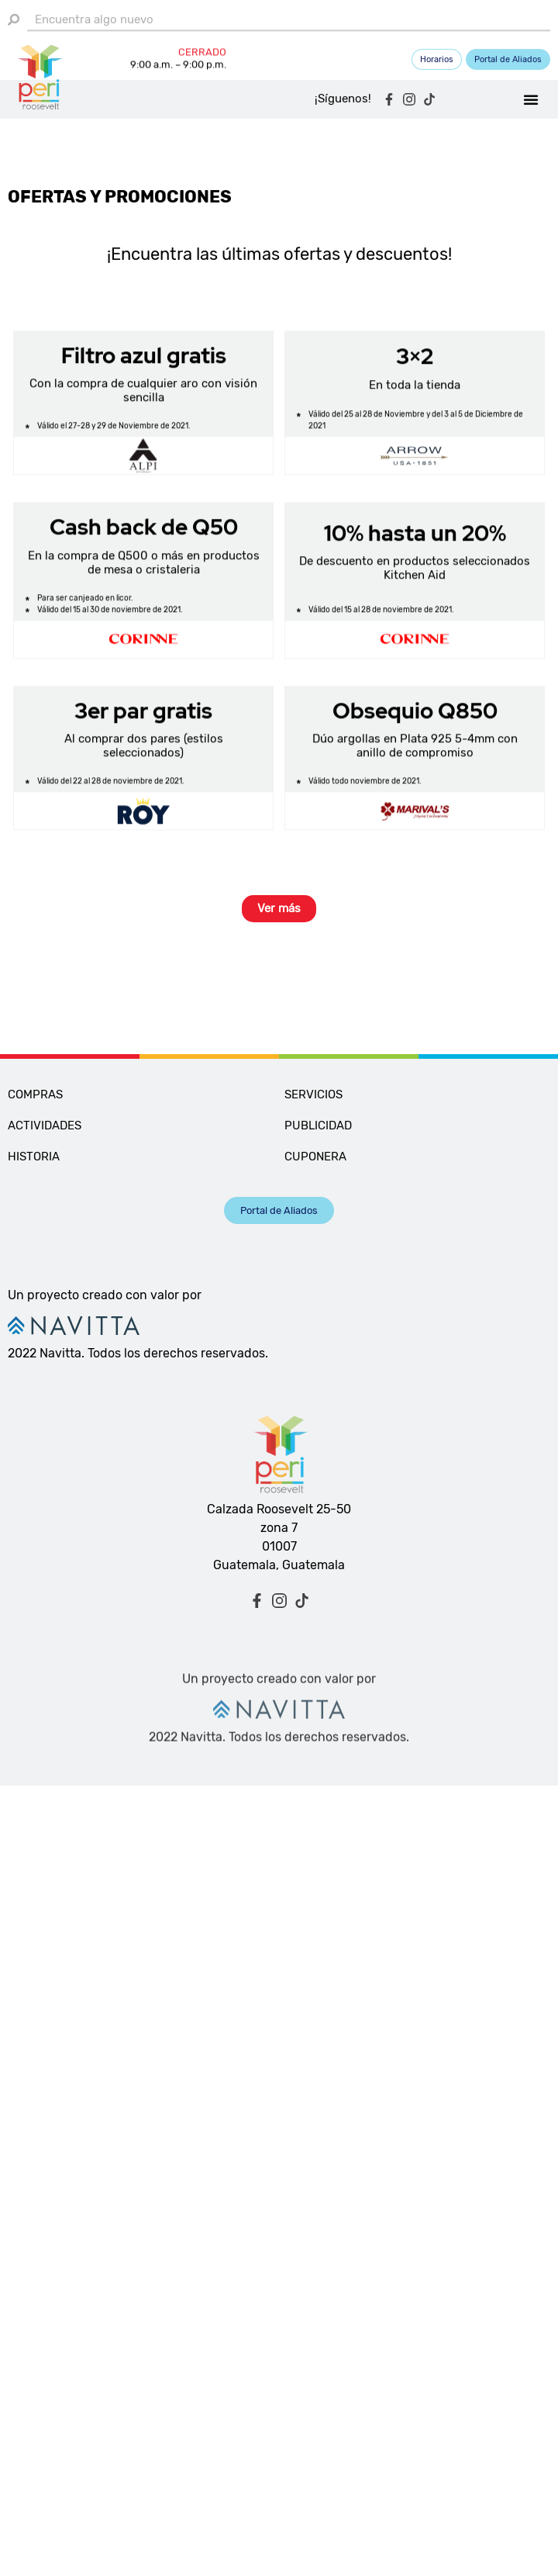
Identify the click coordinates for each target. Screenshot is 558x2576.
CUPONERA (315, 1157)
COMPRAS (35, 1094)
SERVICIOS (313, 1094)
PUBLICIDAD (318, 1125)
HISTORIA (34, 1157)
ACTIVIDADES (44, 1125)
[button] (530, 100)
